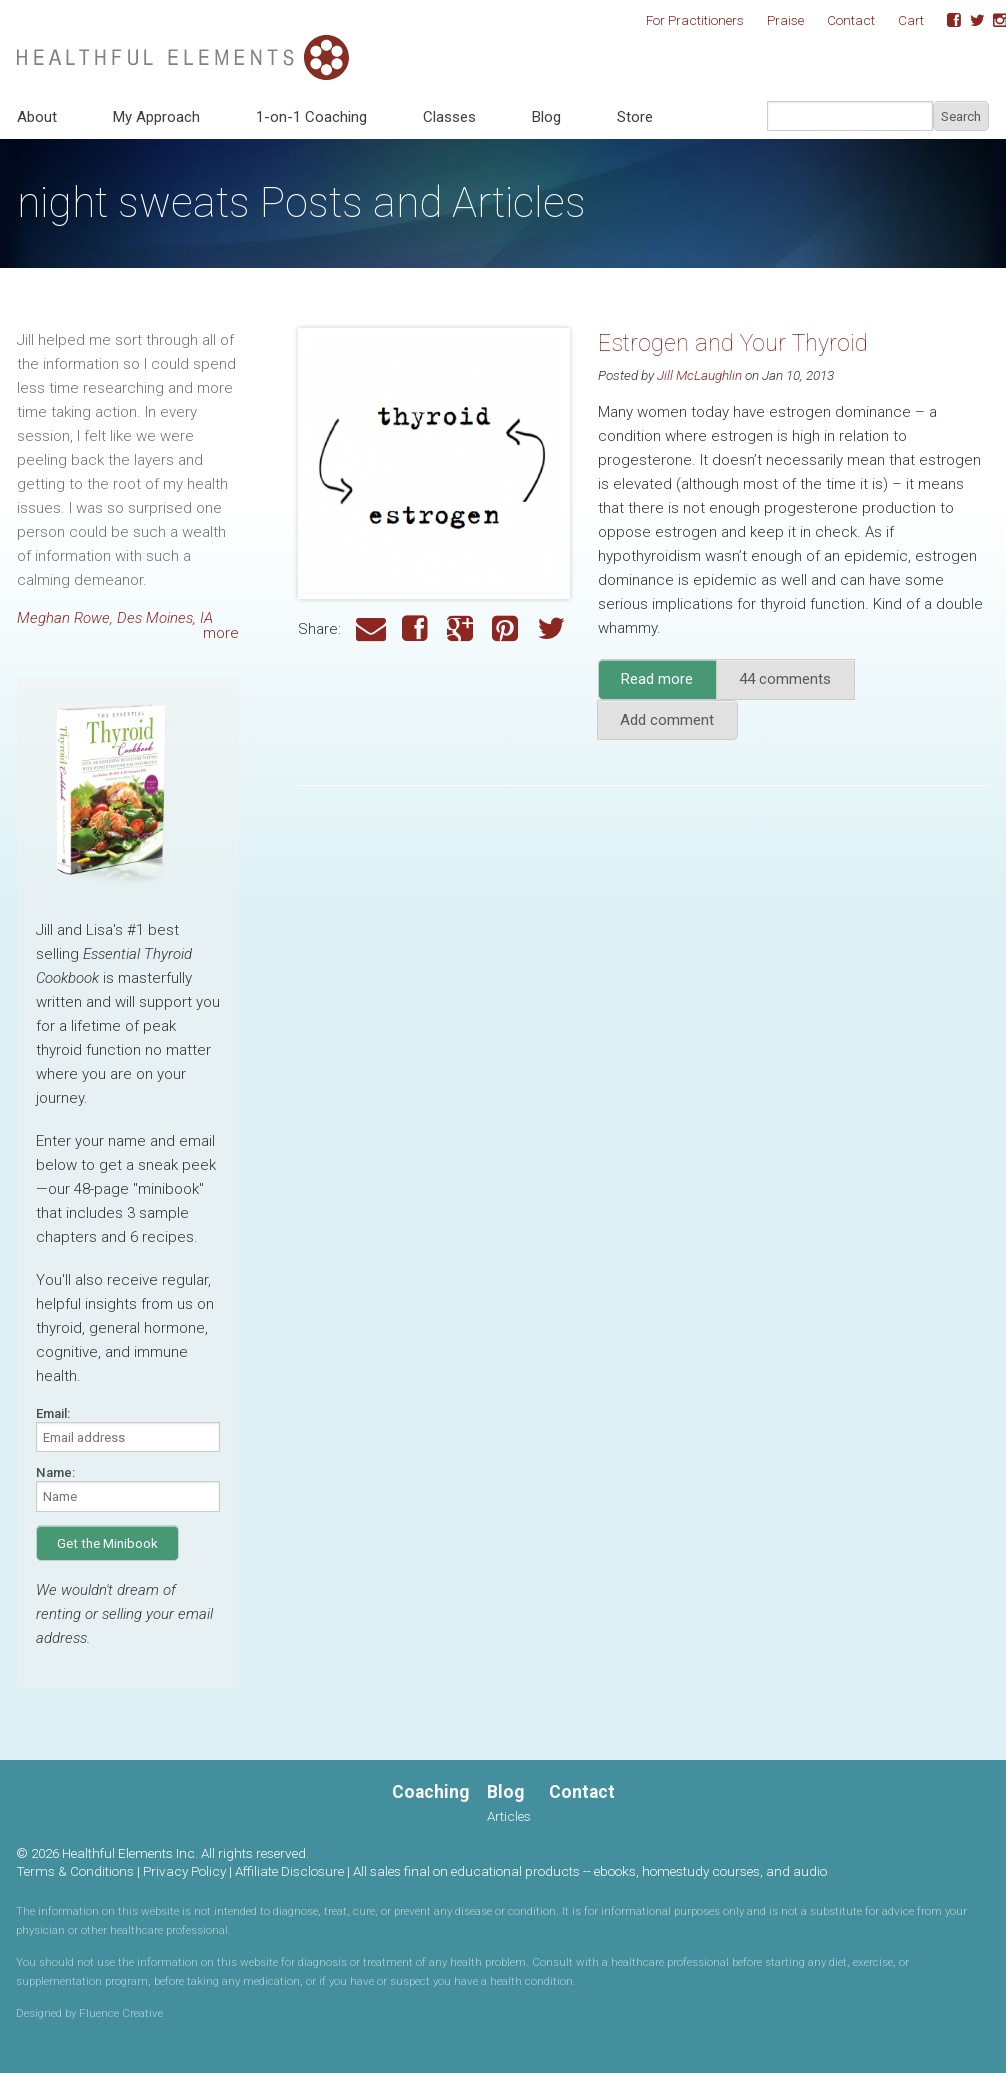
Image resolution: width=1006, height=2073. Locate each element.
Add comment (667, 720)
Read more (669, 684)
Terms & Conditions (75, 1871)
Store (635, 117)
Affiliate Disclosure (289, 1871)
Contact (851, 20)
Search (961, 116)
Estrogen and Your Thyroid (733, 343)
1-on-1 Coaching (311, 117)
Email (371, 629)
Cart (911, 20)
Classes (449, 117)
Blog (546, 117)
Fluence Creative (121, 2013)
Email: (53, 1413)
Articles (509, 1816)
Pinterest (507, 629)
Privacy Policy (184, 1871)
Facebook (947, 21)
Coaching (430, 1792)
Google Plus (462, 629)
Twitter (970, 21)
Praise (785, 20)
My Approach (156, 117)
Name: (55, 1472)
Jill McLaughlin (699, 375)
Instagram (993, 21)
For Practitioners (695, 20)
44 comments (785, 679)
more (221, 633)
